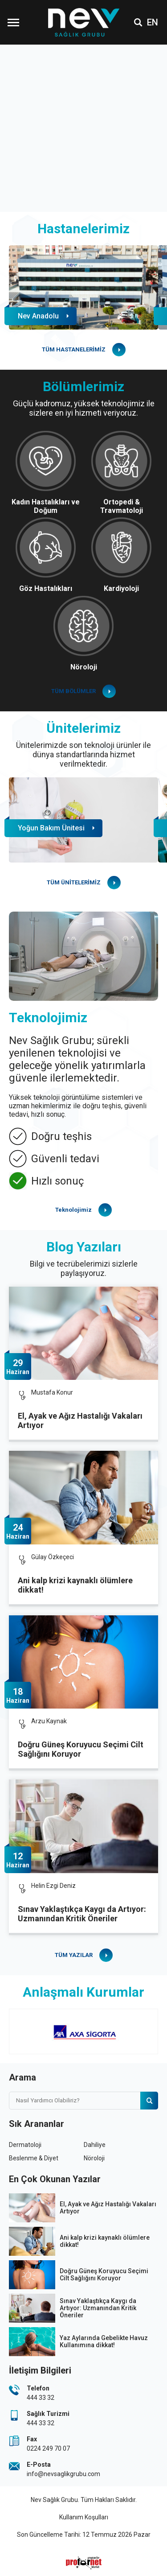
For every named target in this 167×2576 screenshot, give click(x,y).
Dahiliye (95, 2144)
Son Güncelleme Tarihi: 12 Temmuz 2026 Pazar (84, 2534)
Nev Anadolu (38, 316)
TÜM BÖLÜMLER (73, 691)
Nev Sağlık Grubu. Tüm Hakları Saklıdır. (84, 2499)
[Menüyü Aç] (13, 22)
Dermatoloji (25, 2144)
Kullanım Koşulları (83, 2517)
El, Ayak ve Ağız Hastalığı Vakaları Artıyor (80, 1420)
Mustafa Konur (52, 1392)
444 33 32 (40, 2397)
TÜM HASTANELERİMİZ (74, 349)
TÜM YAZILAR (74, 1955)
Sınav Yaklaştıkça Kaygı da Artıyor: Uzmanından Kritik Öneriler (82, 1913)
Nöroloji (94, 2158)
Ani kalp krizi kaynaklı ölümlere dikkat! (75, 1585)
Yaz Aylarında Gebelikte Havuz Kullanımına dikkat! (104, 2341)
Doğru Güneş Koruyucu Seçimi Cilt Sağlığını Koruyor (80, 1749)
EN (152, 22)
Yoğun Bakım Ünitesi (51, 828)
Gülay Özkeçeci (52, 1556)
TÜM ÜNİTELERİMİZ (74, 882)
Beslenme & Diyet (33, 2158)
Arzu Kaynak (49, 1721)
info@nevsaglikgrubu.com (63, 2473)
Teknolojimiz (73, 1209)
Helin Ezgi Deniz (53, 1885)
